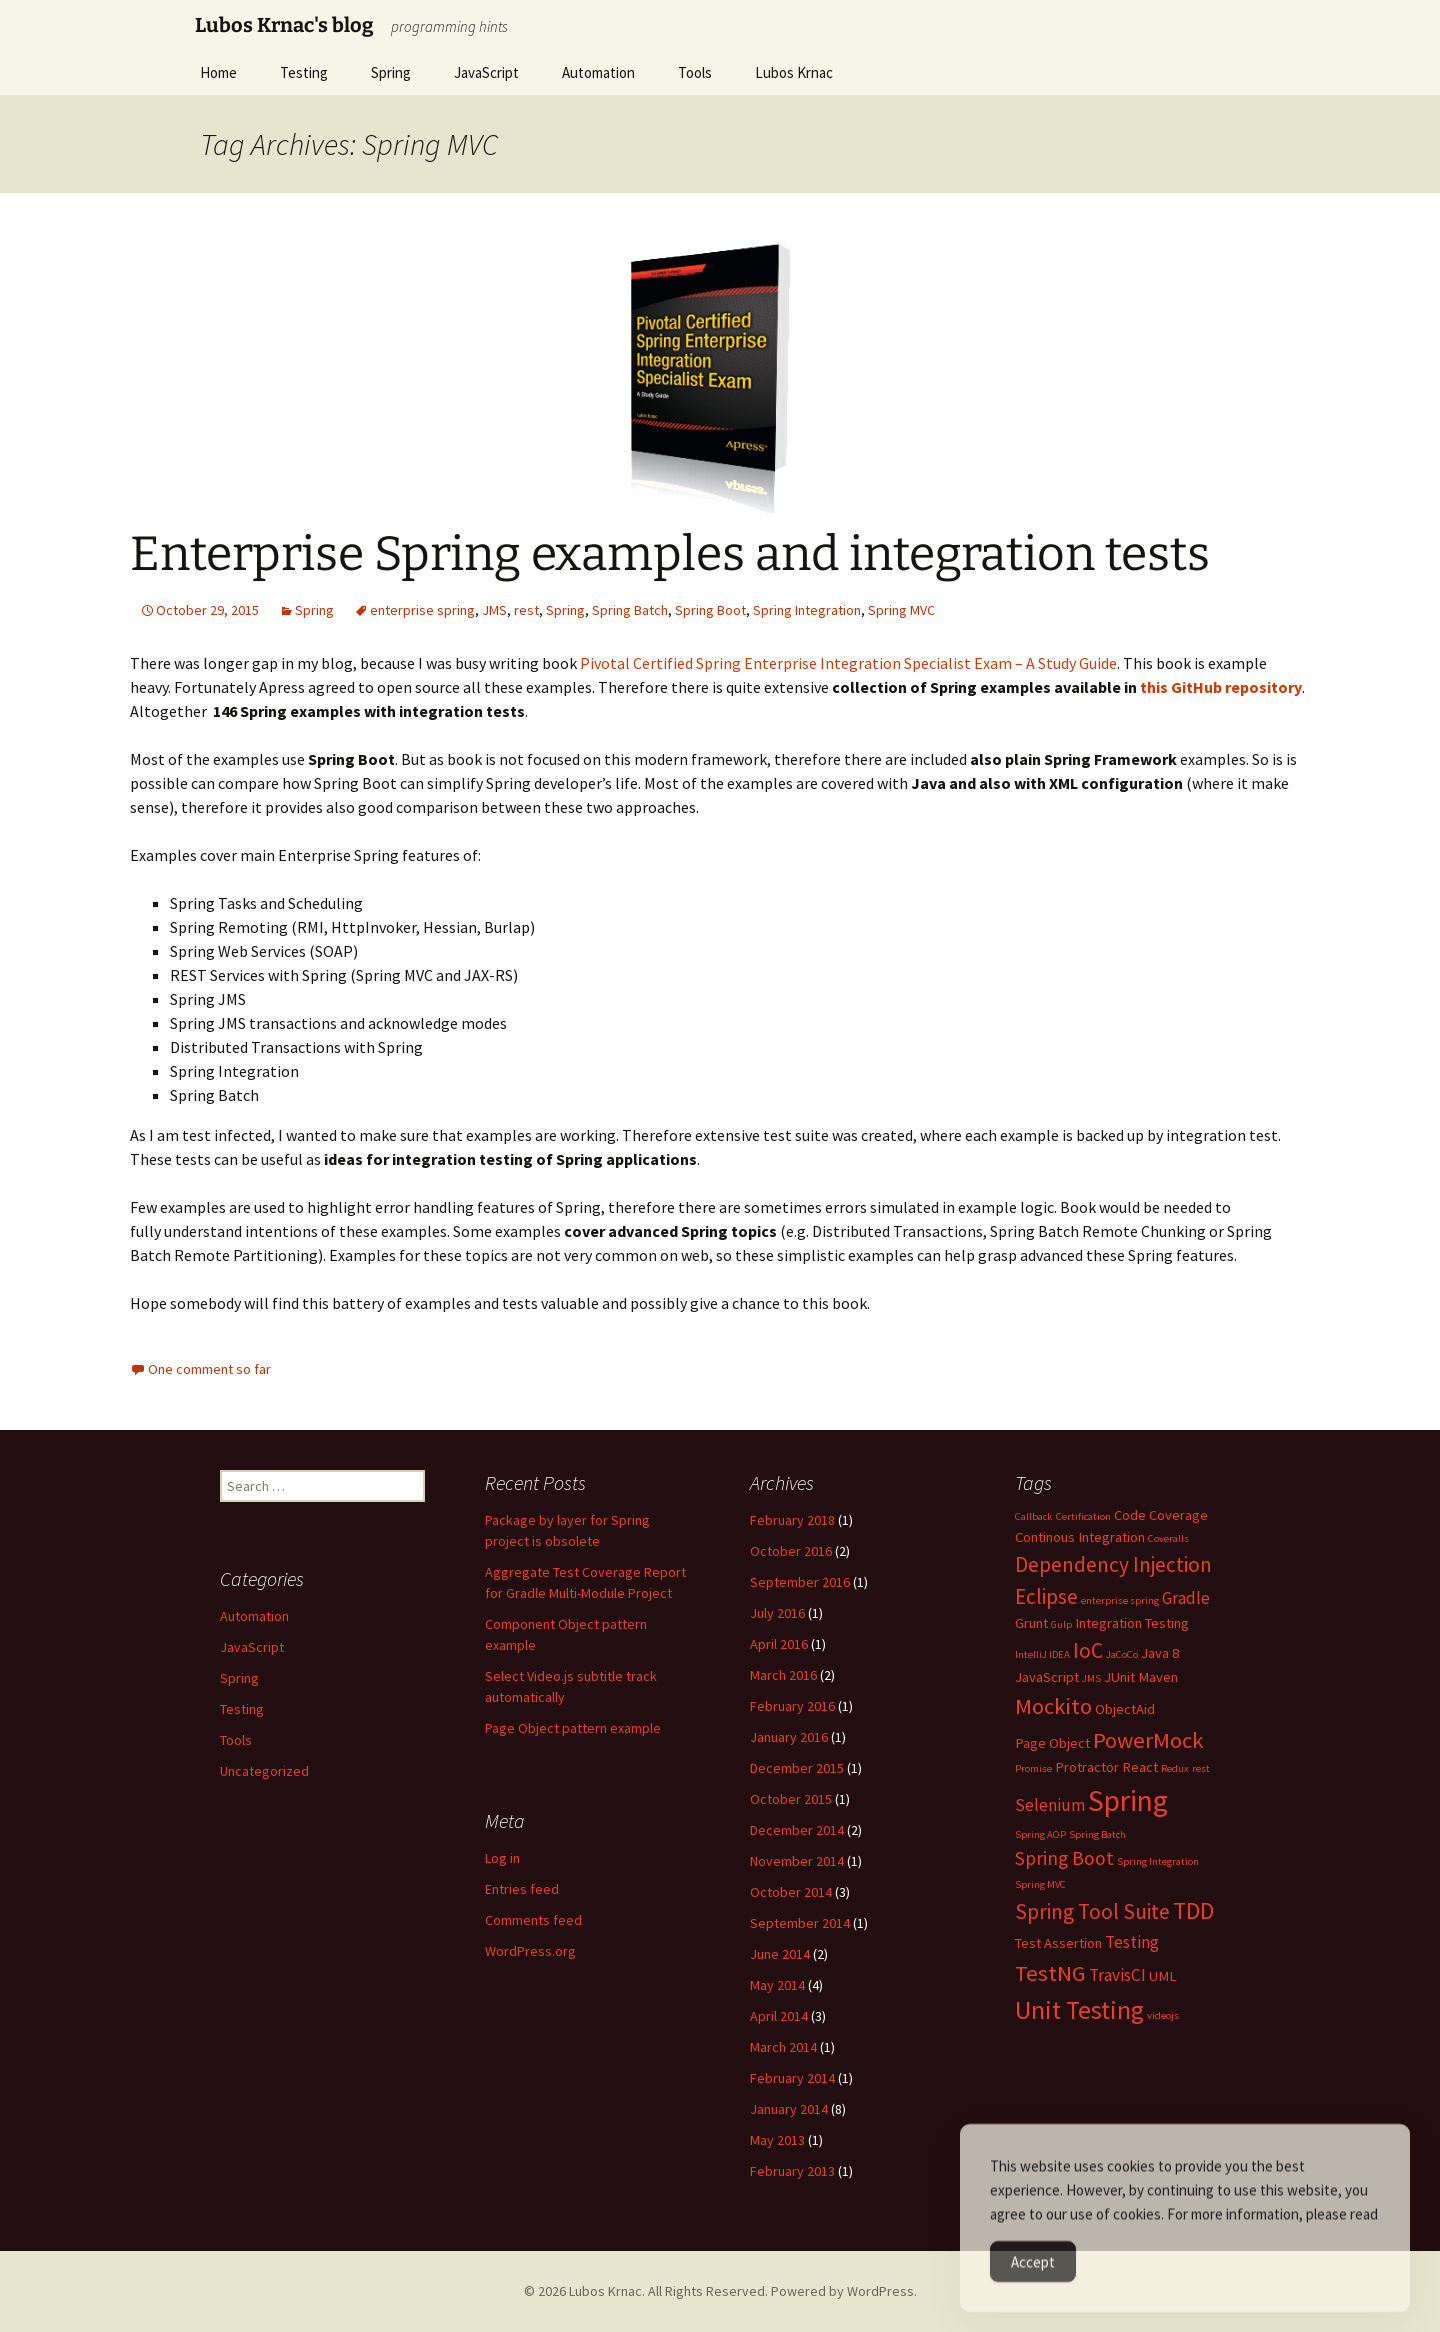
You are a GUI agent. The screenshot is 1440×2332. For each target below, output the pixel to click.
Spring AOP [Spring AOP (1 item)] (1040, 1834)
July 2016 (777, 1613)
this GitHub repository (1221, 687)
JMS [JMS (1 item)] (1091, 1678)
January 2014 (789, 2109)
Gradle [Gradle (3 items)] (1186, 1598)
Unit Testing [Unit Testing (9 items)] (1079, 2009)
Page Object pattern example (573, 1728)
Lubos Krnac (794, 72)
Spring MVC (901, 610)
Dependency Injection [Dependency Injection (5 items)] (1113, 1564)
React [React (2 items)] (1140, 1767)
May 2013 (777, 2140)
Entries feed (522, 1889)
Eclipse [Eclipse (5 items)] (1046, 1596)
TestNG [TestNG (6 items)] (1050, 1973)
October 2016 (791, 1551)
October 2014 (791, 1892)
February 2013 (792, 2171)
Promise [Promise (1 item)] (1033, 1768)
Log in (502, 1858)
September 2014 (800, 1923)
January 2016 (789, 1737)
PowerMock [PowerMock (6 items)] (1148, 1740)
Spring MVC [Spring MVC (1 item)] (1040, 1884)
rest (526, 610)
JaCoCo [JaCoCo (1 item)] (1122, 1654)
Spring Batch (630, 610)
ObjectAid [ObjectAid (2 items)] (1125, 1709)
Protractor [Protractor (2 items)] (1087, 1767)
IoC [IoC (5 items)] (1088, 1650)
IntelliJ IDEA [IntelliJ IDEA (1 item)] (1042, 1654)
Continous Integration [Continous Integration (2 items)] (1080, 1537)
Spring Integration (807, 610)
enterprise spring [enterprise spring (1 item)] (1120, 1600)
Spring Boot (710, 610)
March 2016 (783, 1675)
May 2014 (777, 1985)
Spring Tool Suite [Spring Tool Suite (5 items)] (1092, 1911)
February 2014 (792, 2078)
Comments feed (533, 1920)
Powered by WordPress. (844, 2291)
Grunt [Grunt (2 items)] (1031, 1623)
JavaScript (486, 72)
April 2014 (779, 2016)
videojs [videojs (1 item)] (1163, 2015)
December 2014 (797, 1830)
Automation (598, 72)
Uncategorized (264, 1771)
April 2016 (779, 1644)
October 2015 (791, 1799)
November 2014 (797, 1861)
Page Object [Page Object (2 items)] (1052, 1743)
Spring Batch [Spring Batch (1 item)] (1097, 1834)
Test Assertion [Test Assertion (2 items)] (1058, 1943)
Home (218, 72)
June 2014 (780, 1954)
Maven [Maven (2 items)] (1158, 1677)
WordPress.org (530, 1951)
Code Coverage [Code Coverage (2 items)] (1161, 1515)
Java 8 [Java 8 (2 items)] (1160, 1653)
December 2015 (797, 1768)
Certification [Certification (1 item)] (1083, 1516)
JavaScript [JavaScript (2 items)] (1047, 1677)
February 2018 (792, 1520)
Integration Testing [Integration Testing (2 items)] (1132, 1623)
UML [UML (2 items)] (1163, 1976)
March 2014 (783, 2047)
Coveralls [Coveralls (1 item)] (1168, 1538)
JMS (494, 610)
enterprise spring (422, 610)
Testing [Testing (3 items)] (1132, 1942)
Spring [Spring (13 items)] (1128, 1800)
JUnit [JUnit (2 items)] (1119, 1677)
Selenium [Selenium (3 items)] (1050, 1805)
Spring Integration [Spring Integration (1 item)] (1158, 1861)
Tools (695, 72)
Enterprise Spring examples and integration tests (670, 554)
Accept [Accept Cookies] (1033, 2285)
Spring (391, 72)
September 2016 (800, 1582)
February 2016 (792, 1706)
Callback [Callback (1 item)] (1034, 1516)
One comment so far (209, 1369)
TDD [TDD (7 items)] (1193, 1911)
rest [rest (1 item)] (1201, 1768)
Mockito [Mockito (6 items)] (1053, 1706)
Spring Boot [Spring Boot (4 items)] (1064, 1858)
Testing (304, 72)
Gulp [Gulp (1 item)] (1061, 1624)
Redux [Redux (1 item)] (1175, 1768)
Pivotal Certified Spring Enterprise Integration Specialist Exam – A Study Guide (848, 663)
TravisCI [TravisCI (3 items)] (1117, 1975)
